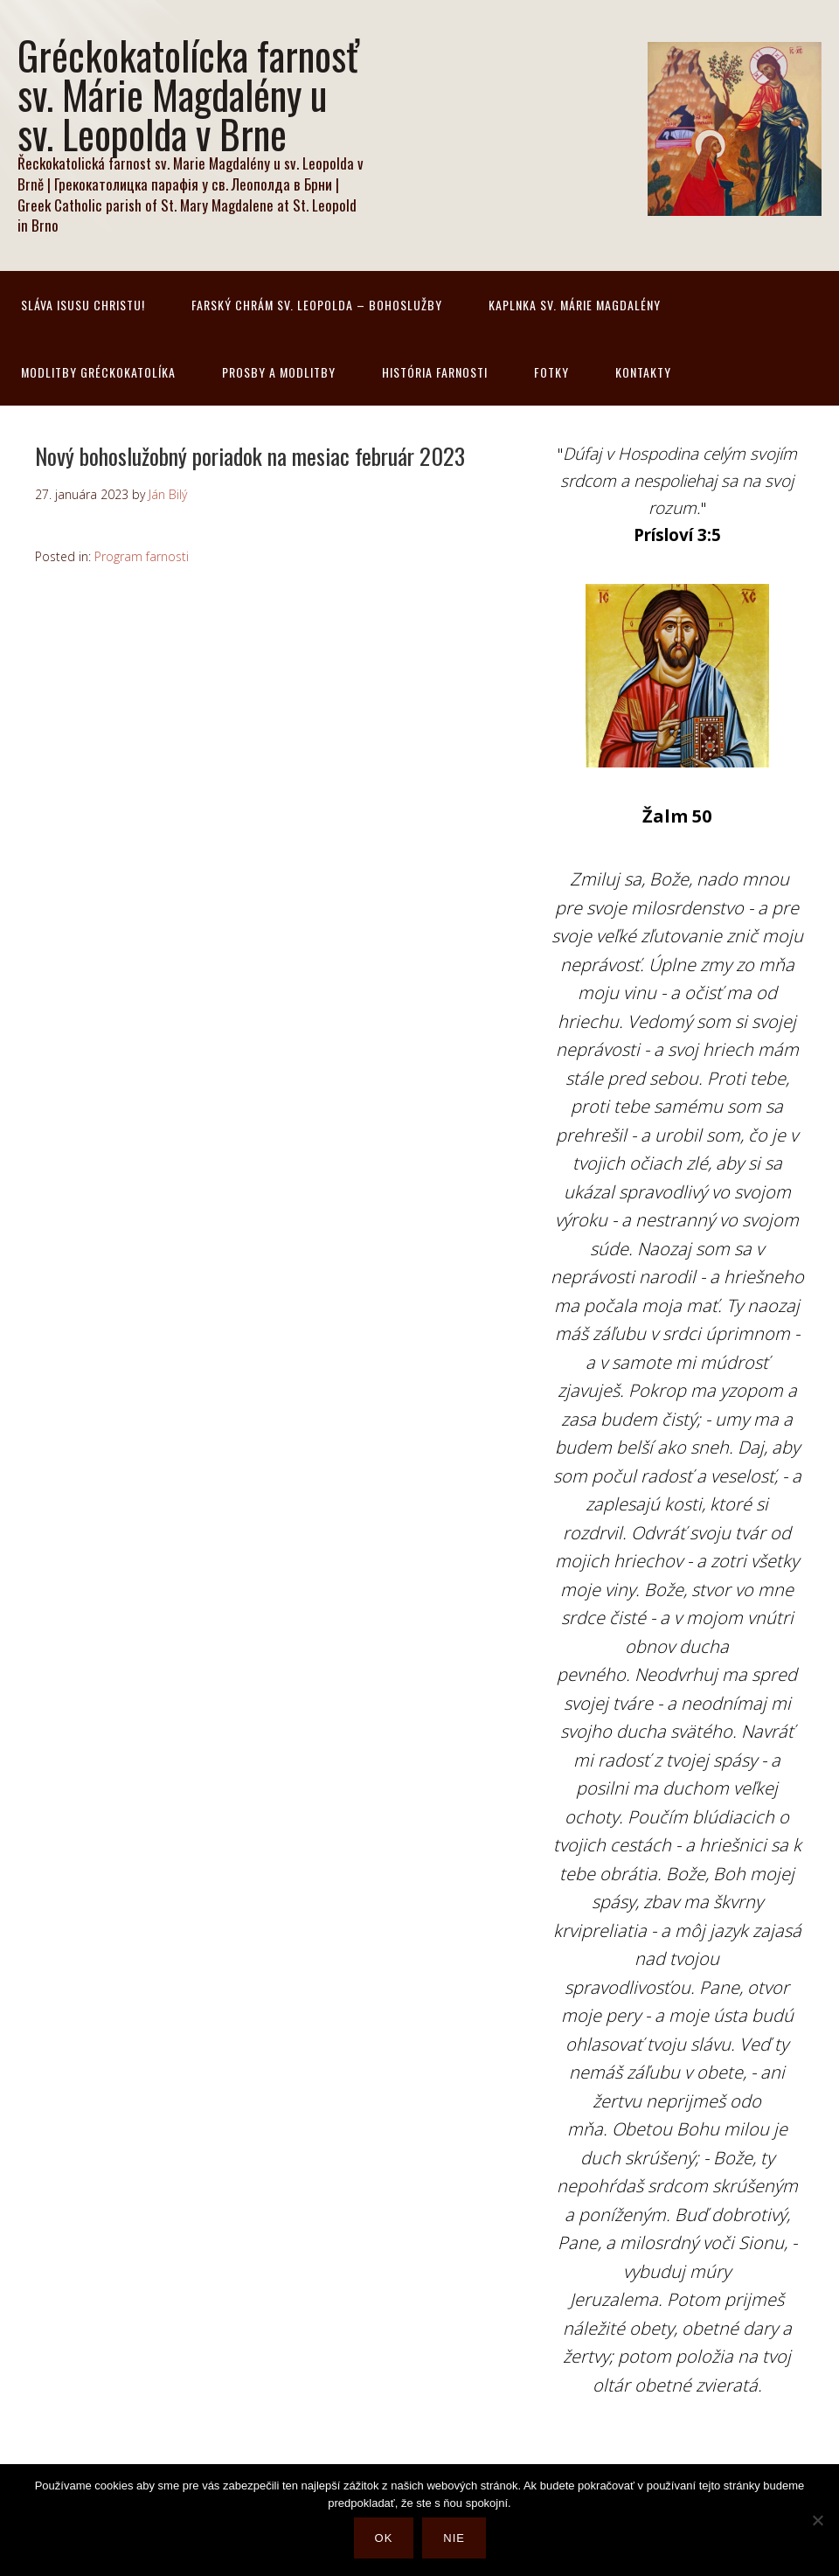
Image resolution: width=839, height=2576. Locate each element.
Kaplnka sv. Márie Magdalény (575, 304)
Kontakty (643, 372)
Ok (387, 2542)
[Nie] (817, 2522)
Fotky (551, 372)
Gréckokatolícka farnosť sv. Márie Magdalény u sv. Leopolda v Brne (188, 94)
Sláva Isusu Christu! (83, 304)
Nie (458, 2542)
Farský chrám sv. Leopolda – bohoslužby (316, 304)
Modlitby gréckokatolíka (98, 372)
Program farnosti (141, 556)
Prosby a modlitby (279, 372)
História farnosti (435, 372)
